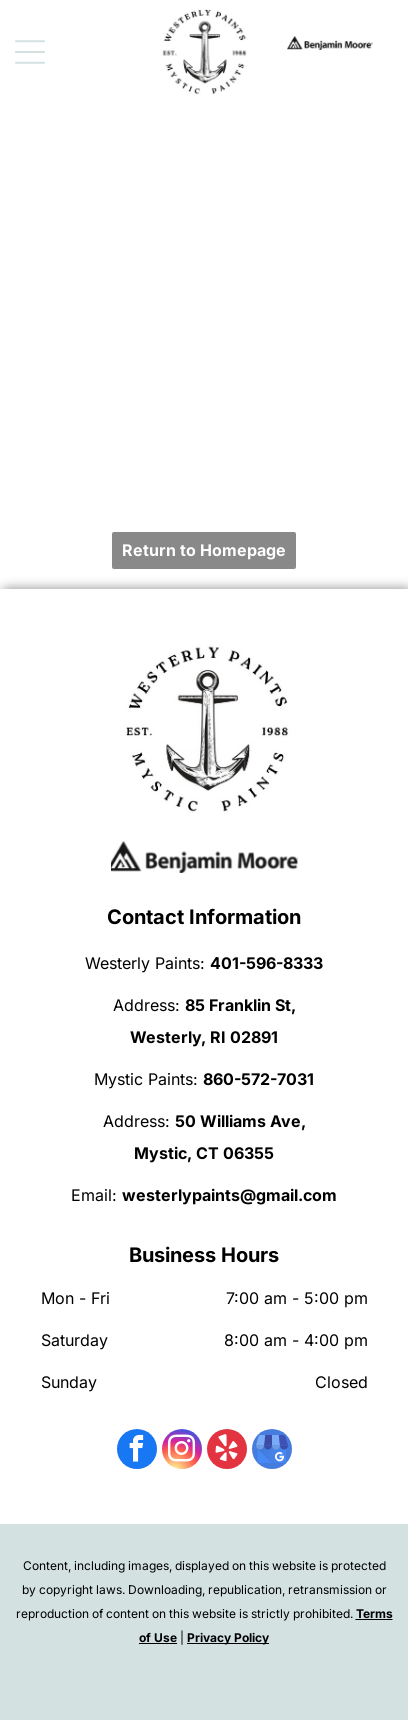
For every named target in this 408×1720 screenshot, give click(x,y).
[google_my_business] (272, 1451)
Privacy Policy (228, 1637)
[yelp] (227, 1451)
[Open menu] (30, 52)
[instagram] (182, 1451)
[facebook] (137, 1451)
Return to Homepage (204, 550)
